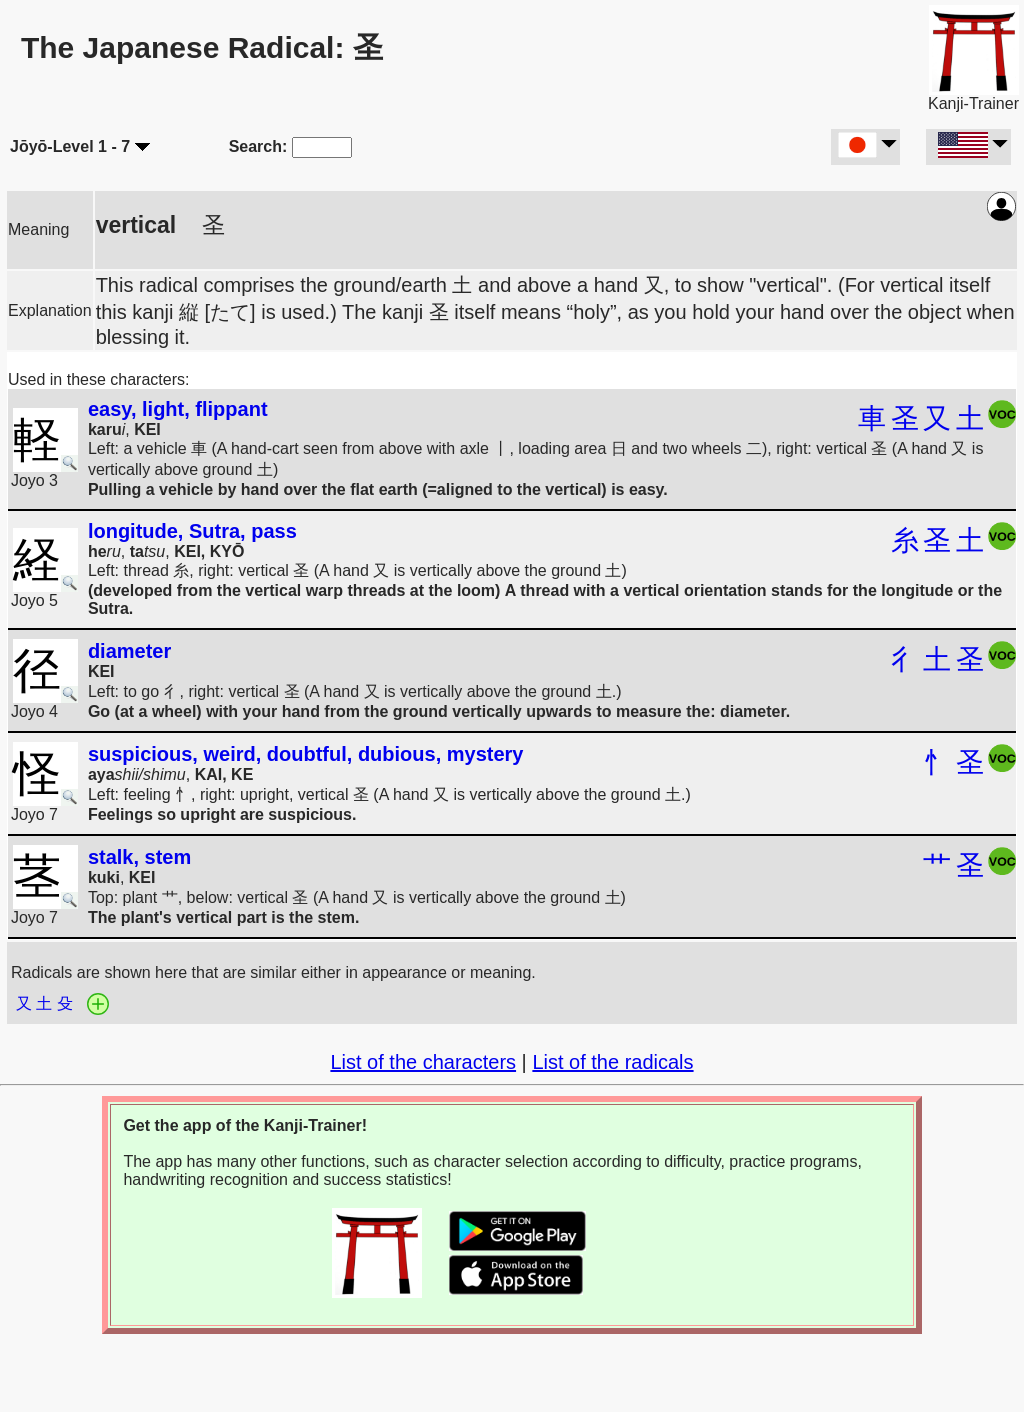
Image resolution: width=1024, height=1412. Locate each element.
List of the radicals (612, 1062)
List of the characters (423, 1062)
